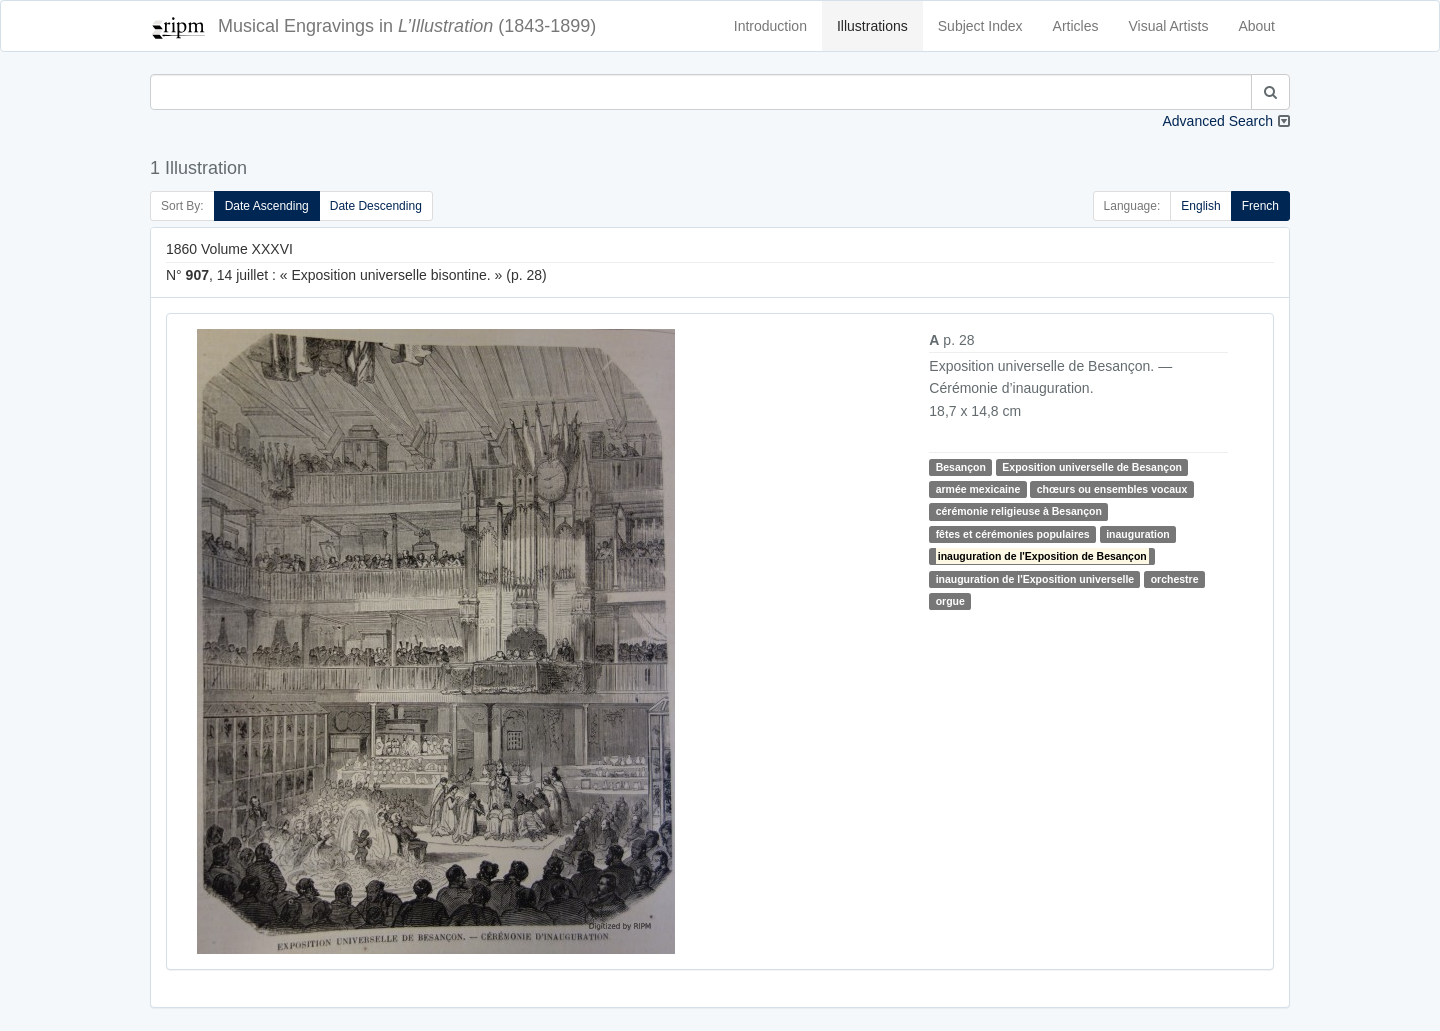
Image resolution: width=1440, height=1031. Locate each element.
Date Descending (376, 206)
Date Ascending (267, 206)
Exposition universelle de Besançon (1092, 467)
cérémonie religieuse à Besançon (1019, 511)
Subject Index (980, 26)
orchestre (1175, 579)
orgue (950, 601)
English (1200, 206)
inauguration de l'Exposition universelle (1035, 579)
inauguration (1138, 534)
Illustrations (872, 26)
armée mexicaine (978, 489)
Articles (1076, 26)
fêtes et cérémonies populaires (1013, 534)
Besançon (961, 467)
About (1256, 26)
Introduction (770, 26)
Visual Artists (1169, 26)
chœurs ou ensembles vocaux (1112, 489)
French (1260, 206)
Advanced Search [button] (1217, 121)
